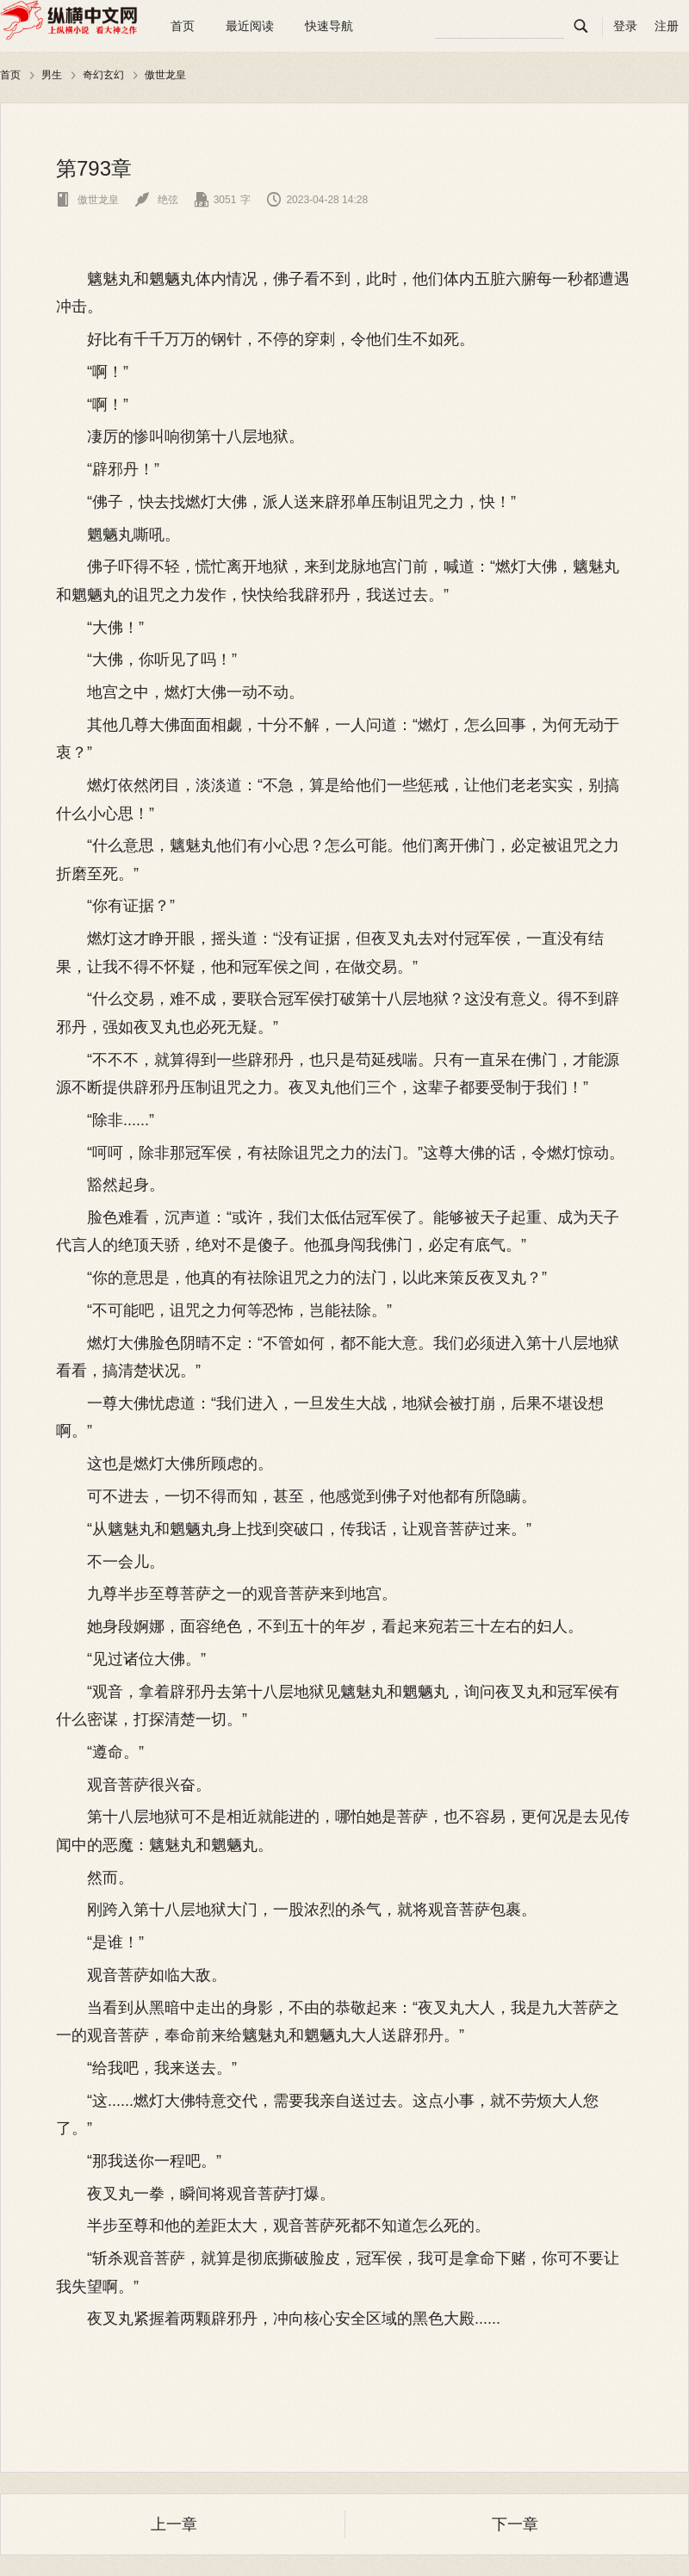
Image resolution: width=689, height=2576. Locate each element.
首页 (183, 26)
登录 (625, 26)
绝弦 (156, 200)
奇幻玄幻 (103, 75)
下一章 (515, 2524)
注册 (667, 26)
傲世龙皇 (165, 75)
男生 (51, 75)
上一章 (174, 2524)
